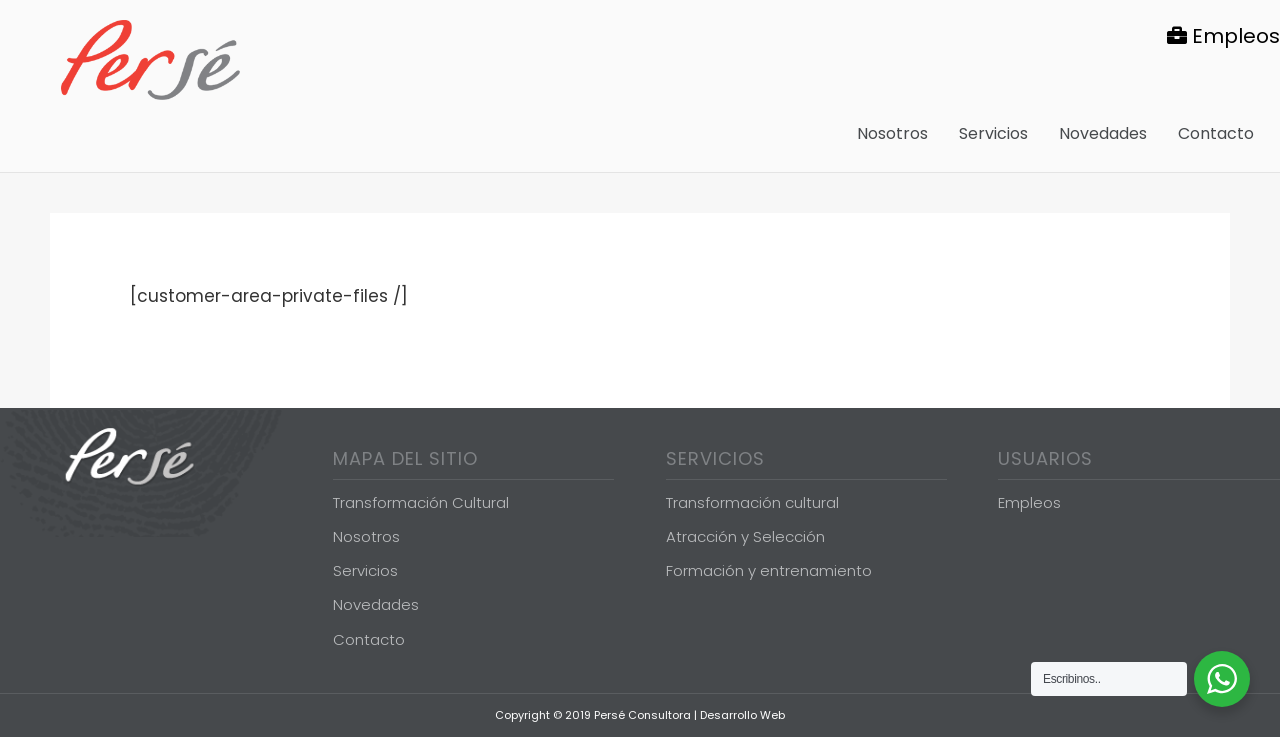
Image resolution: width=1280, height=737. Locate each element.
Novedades (376, 604)
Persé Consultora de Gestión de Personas (150, 60)
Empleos (1223, 36)
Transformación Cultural (421, 502)
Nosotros (366, 536)
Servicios (365, 570)
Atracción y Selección (745, 536)
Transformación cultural (752, 502)
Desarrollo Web (742, 715)
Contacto (369, 639)
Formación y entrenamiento (769, 570)
